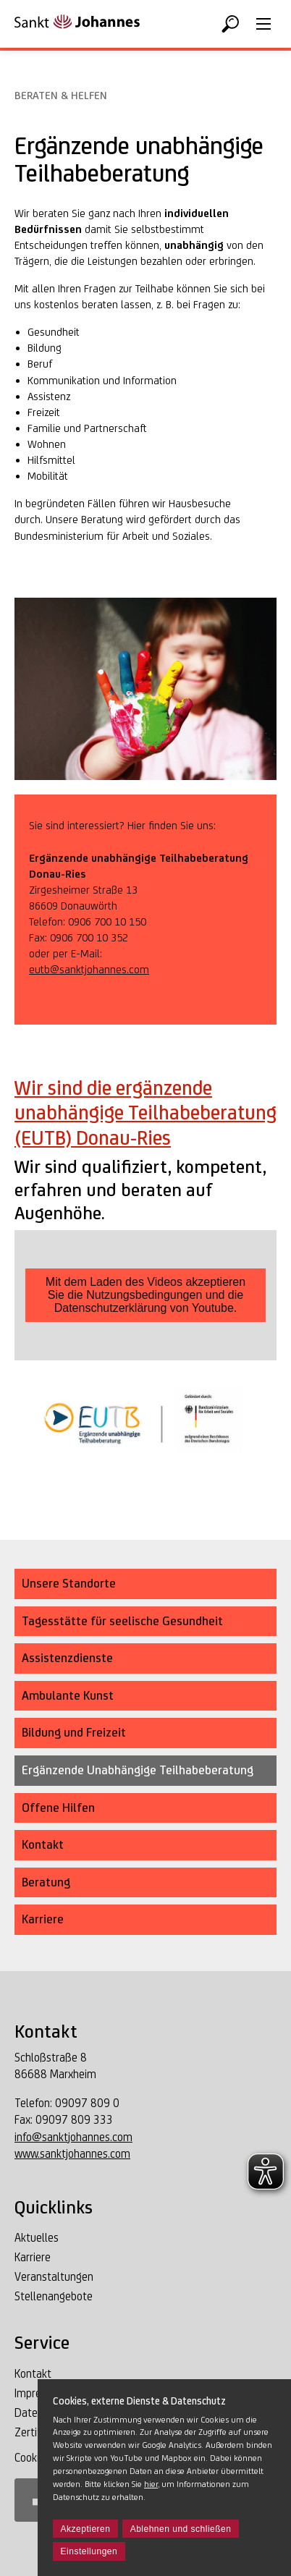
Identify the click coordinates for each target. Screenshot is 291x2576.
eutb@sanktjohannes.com (89, 969)
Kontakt (32, 2374)
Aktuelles (36, 2238)
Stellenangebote (53, 2296)
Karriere (32, 2257)
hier (151, 2484)
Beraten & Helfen (60, 95)
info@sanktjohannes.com (73, 2137)
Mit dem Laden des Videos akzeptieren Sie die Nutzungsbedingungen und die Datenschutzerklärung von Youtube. (145, 1295)
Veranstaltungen (53, 2277)
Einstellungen (89, 2551)
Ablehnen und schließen (181, 2529)
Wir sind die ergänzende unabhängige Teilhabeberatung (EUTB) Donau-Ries (145, 1112)
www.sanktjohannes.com (72, 2154)
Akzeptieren (86, 2529)
